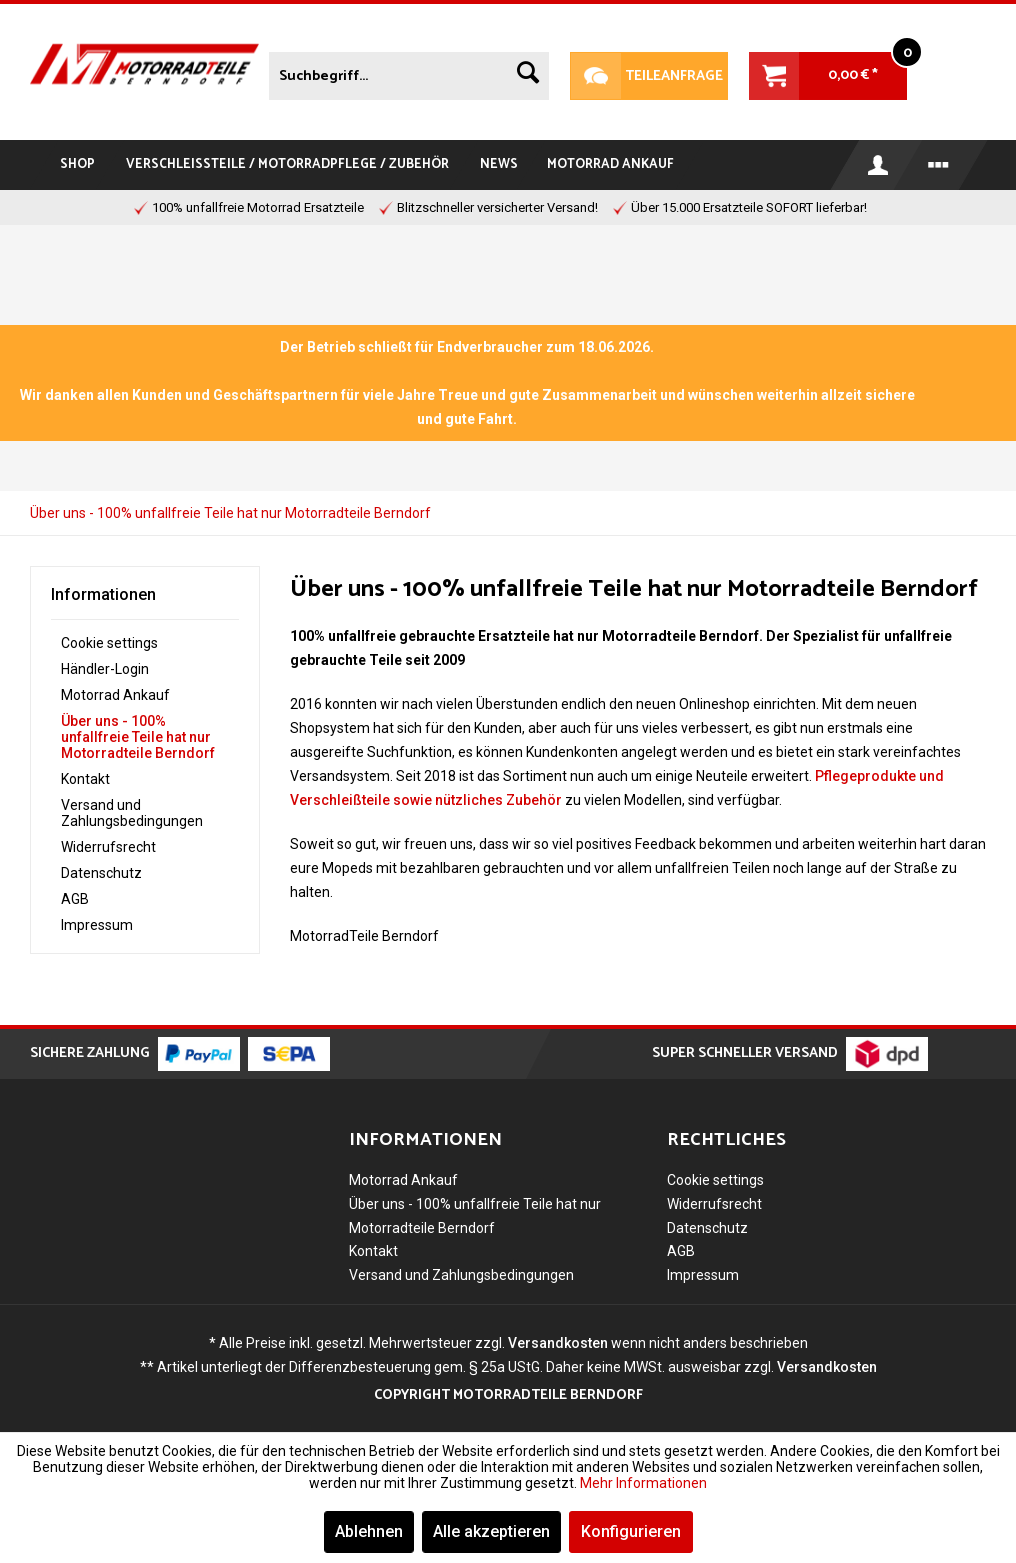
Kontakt (85, 779)
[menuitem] (409, 72)
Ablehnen (369, 1531)
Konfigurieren (631, 1531)
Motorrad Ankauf (115, 695)
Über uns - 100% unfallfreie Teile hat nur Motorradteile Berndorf (138, 737)
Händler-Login (105, 669)
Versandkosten (558, 1343)
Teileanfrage (646, 76)
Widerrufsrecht (108, 847)
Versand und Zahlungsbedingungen (132, 813)
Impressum (97, 925)
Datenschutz (101, 873)
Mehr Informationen (643, 1483)
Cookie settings (109, 643)
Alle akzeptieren (491, 1531)
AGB (75, 899)
